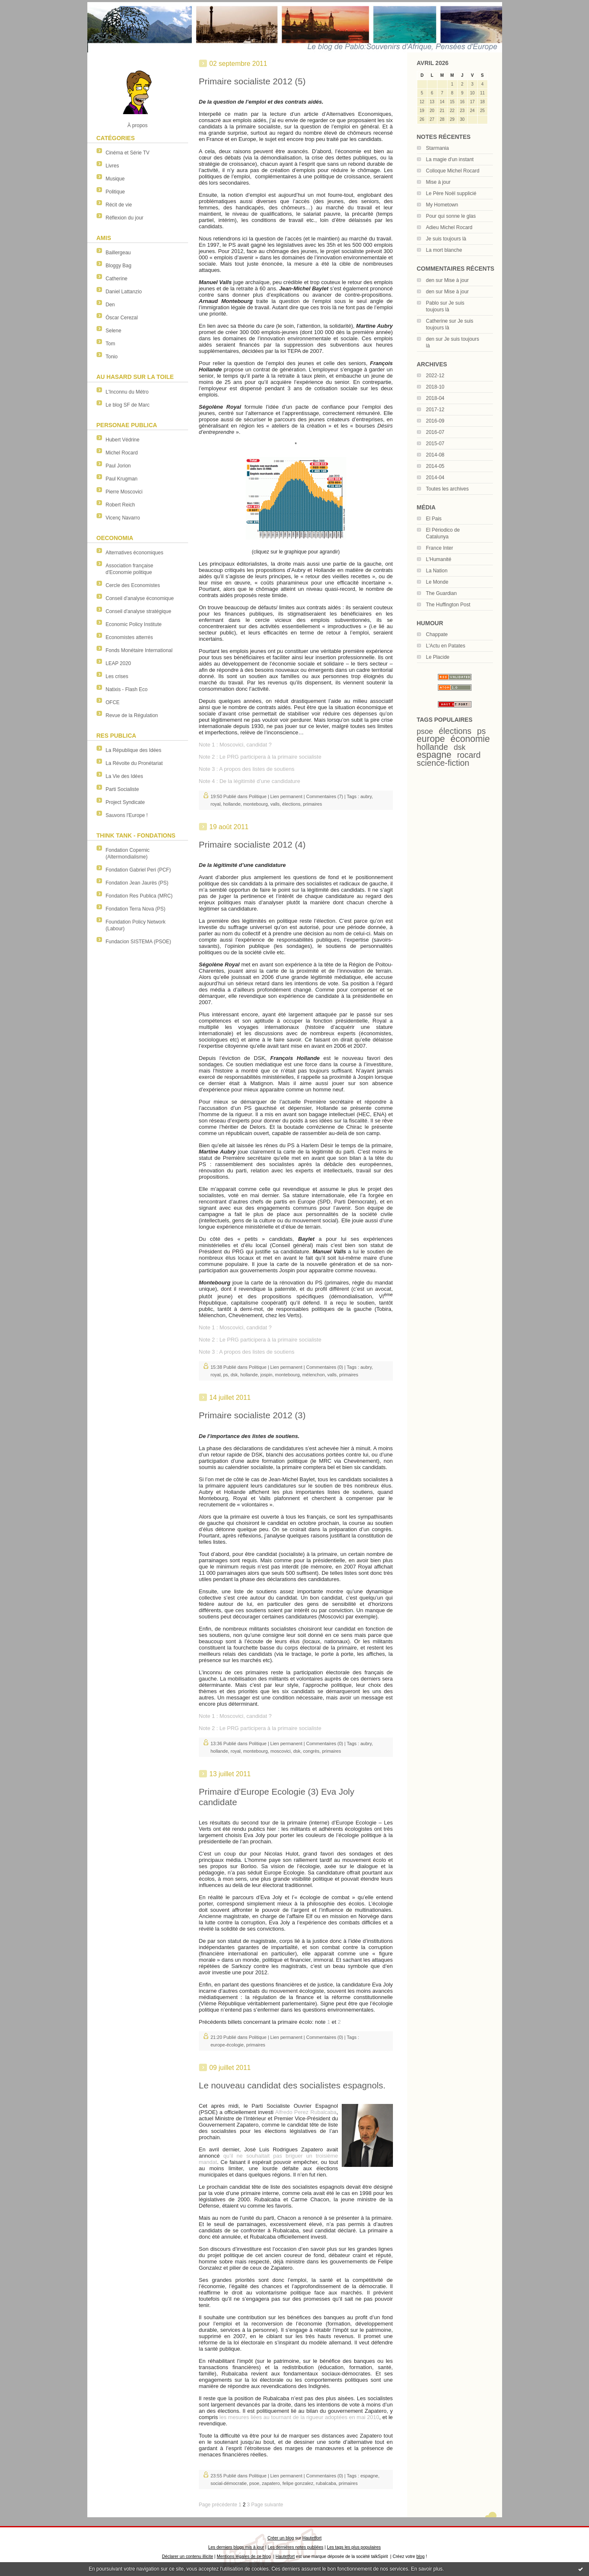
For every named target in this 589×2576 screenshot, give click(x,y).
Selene (113, 331)
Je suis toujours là (446, 239)
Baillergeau (118, 253)
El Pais (434, 519)
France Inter (439, 548)
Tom (110, 344)
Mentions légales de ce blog (244, 2556)
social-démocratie (229, 2483)
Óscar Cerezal (122, 318)
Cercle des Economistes (133, 585)
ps (481, 731)
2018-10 (435, 387)
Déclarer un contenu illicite (187, 2556)
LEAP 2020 (118, 663)
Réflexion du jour (125, 218)
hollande (432, 747)
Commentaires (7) (324, 796)
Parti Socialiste (122, 789)
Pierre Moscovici (124, 492)
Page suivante (267, 2505)
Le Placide (438, 657)
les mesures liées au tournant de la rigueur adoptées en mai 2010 (298, 2417)
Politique (115, 192)
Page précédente (218, 2505)
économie (470, 738)
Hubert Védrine (123, 440)
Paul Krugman (122, 479)
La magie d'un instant (450, 159)
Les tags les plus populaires (354, 2547)
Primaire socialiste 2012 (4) (252, 844)
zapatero (271, 2483)
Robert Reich (120, 505)
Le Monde (437, 582)
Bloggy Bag (118, 266)
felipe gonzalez (298, 2483)
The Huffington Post (448, 605)
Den (110, 305)
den (430, 280)
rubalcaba (326, 2483)
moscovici (280, 1751)
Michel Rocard (122, 453)
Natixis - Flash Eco (127, 689)
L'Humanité (438, 559)
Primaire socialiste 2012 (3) (252, 1415)
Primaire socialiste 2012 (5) (252, 81)
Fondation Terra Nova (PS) (136, 909)
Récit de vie (119, 205)
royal (216, 803)
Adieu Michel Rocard (449, 227)
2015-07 (435, 443)
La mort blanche (444, 250)
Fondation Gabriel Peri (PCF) (138, 870)
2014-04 (435, 477)
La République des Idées (134, 750)
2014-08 (435, 455)
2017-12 (435, 409)
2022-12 (435, 375)
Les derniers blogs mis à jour (236, 2547)
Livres (112, 166)
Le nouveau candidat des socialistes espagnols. (292, 2085)
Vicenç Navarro (123, 518)
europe (431, 738)
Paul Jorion (118, 466)
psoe (425, 731)
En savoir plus (426, 2569)
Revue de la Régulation (132, 715)
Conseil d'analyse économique (140, 598)
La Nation (437, 571)
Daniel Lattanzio (124, 292)
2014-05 (435, 466)
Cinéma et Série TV (128, 153)
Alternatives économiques (134, 553)
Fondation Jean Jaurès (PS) (137, 883)
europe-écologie (227, 2044)
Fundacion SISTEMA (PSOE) (138, 942)
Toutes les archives (447, 489)
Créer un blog (280, 2538)
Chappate (437, 634)
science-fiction (443, 762)
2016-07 (435, 432)
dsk (460, 747)
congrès (311, 1751)
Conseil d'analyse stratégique (138, 611)
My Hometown (442, 205)
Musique (115, 179)
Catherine (117, 279)
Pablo (432, 303)
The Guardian (441, 593)
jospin (266, 1374)
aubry (366, 796)
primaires (312, 803)
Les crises (117, 676)
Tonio (112, 357)
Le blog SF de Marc (128, 405)
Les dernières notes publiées (295, 2547)
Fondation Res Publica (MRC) (139, 896)
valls (275, 803)
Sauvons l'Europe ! (127, 815)
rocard (469, 754)
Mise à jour (438, 182)
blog (420, 2556)
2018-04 (435, 398)
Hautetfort (312, 2538)
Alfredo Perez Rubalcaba (305, 2112)
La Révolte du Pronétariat (134, 763)
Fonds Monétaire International (139, 650)
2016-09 (435, 421)
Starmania (437, 148)
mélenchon (313, 1374)
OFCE (113, 702)
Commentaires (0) (324, 1367)
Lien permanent (286, 796)
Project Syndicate (125, 802)
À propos (137, 125)
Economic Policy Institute (134, 624)
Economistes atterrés (129, 637)
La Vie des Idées (124, 776)
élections (455, 731)
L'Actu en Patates (446, 646)
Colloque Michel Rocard (452, 171)
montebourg (255, 803)
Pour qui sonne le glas (451, 216)
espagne (434, 754)
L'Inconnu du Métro (127, 392)
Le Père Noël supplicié (451, 193)
